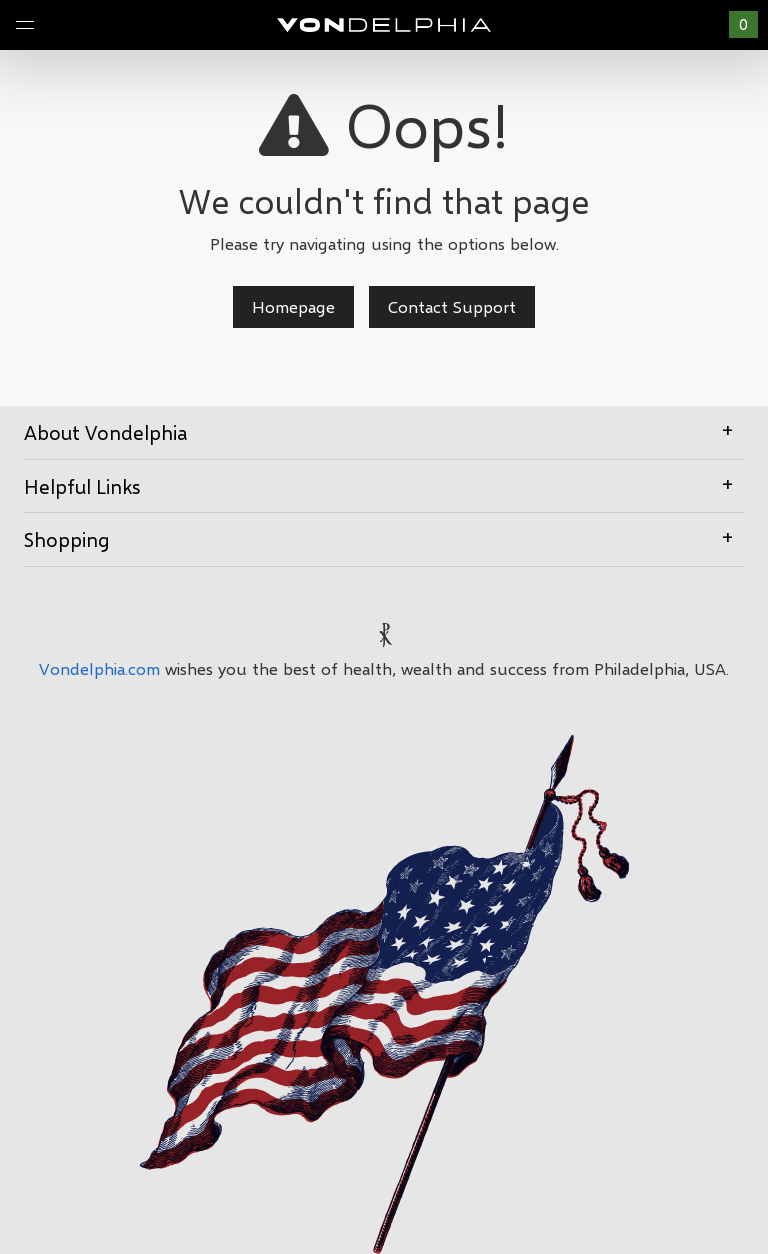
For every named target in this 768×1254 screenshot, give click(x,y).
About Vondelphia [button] (384, 431)
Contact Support (452, 306)
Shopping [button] (384, 538)
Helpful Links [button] (384, 485)
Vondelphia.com (99, 668)
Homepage (293, 306)
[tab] (384, 433)
